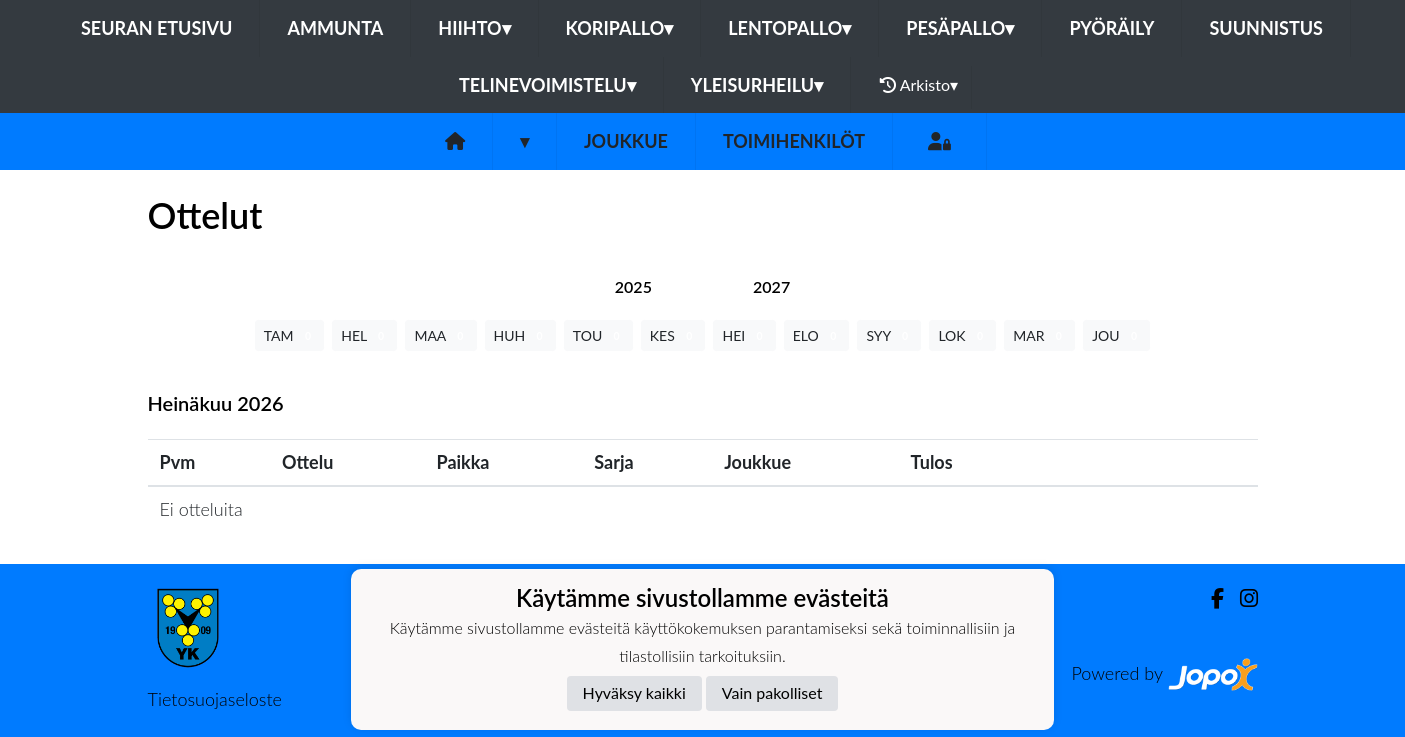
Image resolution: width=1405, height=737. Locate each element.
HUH (520, 335)
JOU (1116, 335)
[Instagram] (1241, 598)
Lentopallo (789, 28)
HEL (364, 335)
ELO (817, 335)
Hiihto (474, 28)
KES (673, 335)
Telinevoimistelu (547, 85)
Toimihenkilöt (794, 141)
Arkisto (919, 85)
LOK (962, 335)
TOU (598, 335)
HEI (744, 335)
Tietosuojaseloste (215, 699)
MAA (440, 335)
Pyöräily (1111, 28)
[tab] (633, 286)
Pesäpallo (960, 28)
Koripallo (620, 28)
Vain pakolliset (772, 692)
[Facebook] (1209, 598)
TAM (289, 335)
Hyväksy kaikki (634, 692)
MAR (1039, 335)
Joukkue (626, 141)
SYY (889, 335)
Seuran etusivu (157, 28)
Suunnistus (1266, 28)
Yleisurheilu (757, 85)
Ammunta (335, 28)
